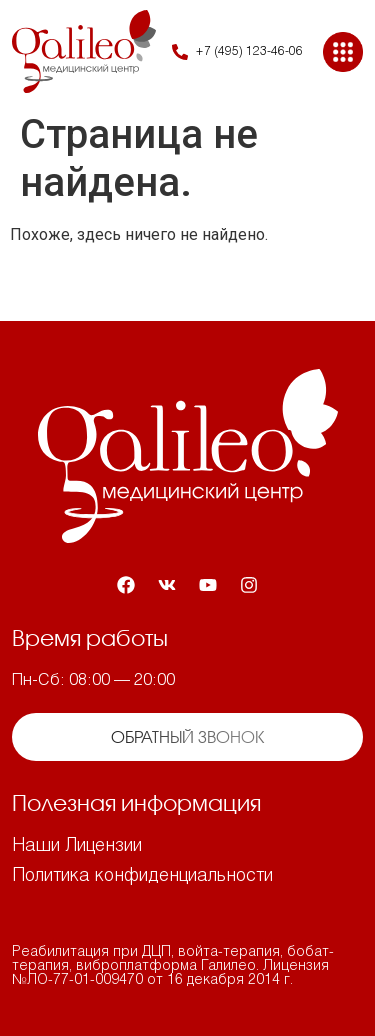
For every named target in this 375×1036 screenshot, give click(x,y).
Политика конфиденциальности (142, 876)
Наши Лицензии (77, 846)
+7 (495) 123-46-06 (249, 51)
